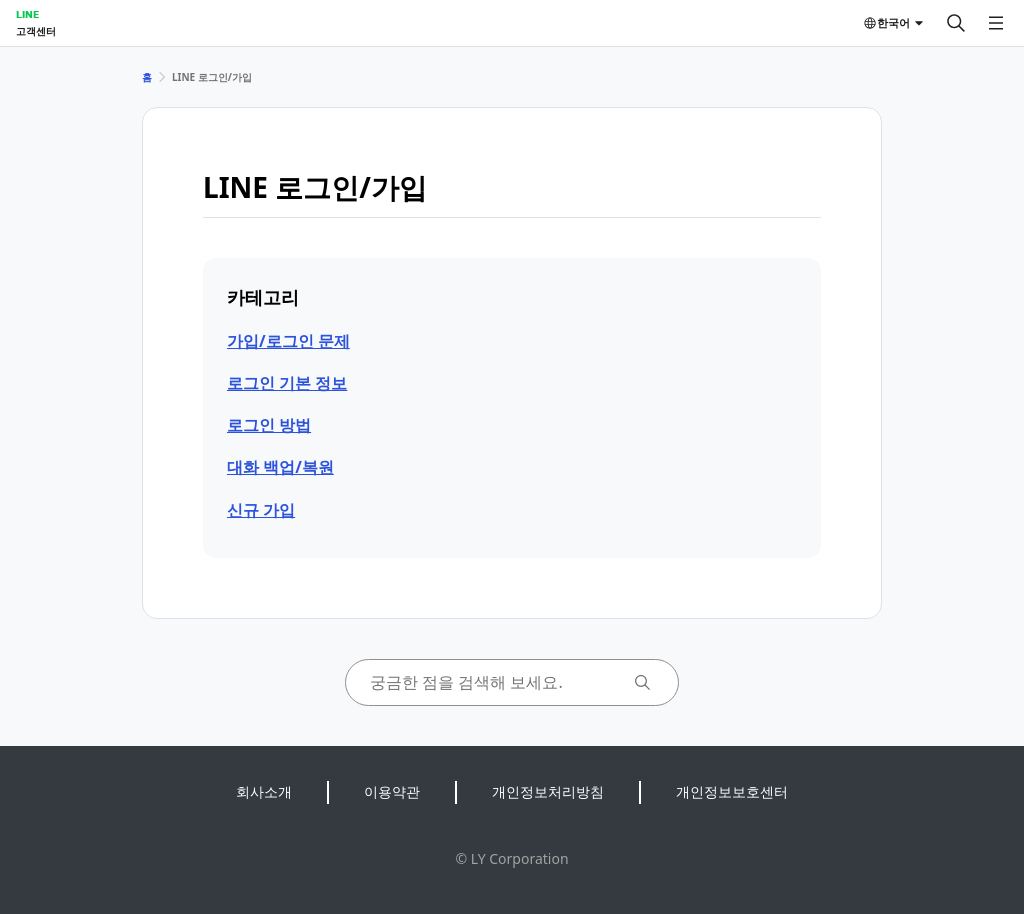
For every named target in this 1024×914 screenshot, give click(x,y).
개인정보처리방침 (548, 791)
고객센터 (36, 31)
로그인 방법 (269, 425)
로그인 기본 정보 (287, 383)
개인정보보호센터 (732, 791)
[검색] (956, 23)
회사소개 (264, 791)
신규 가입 (261, 510)
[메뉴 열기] (996, 23)
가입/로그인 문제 (288, 341)
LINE (27, 14)
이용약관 (392, 791)
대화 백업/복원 (280, 467)
